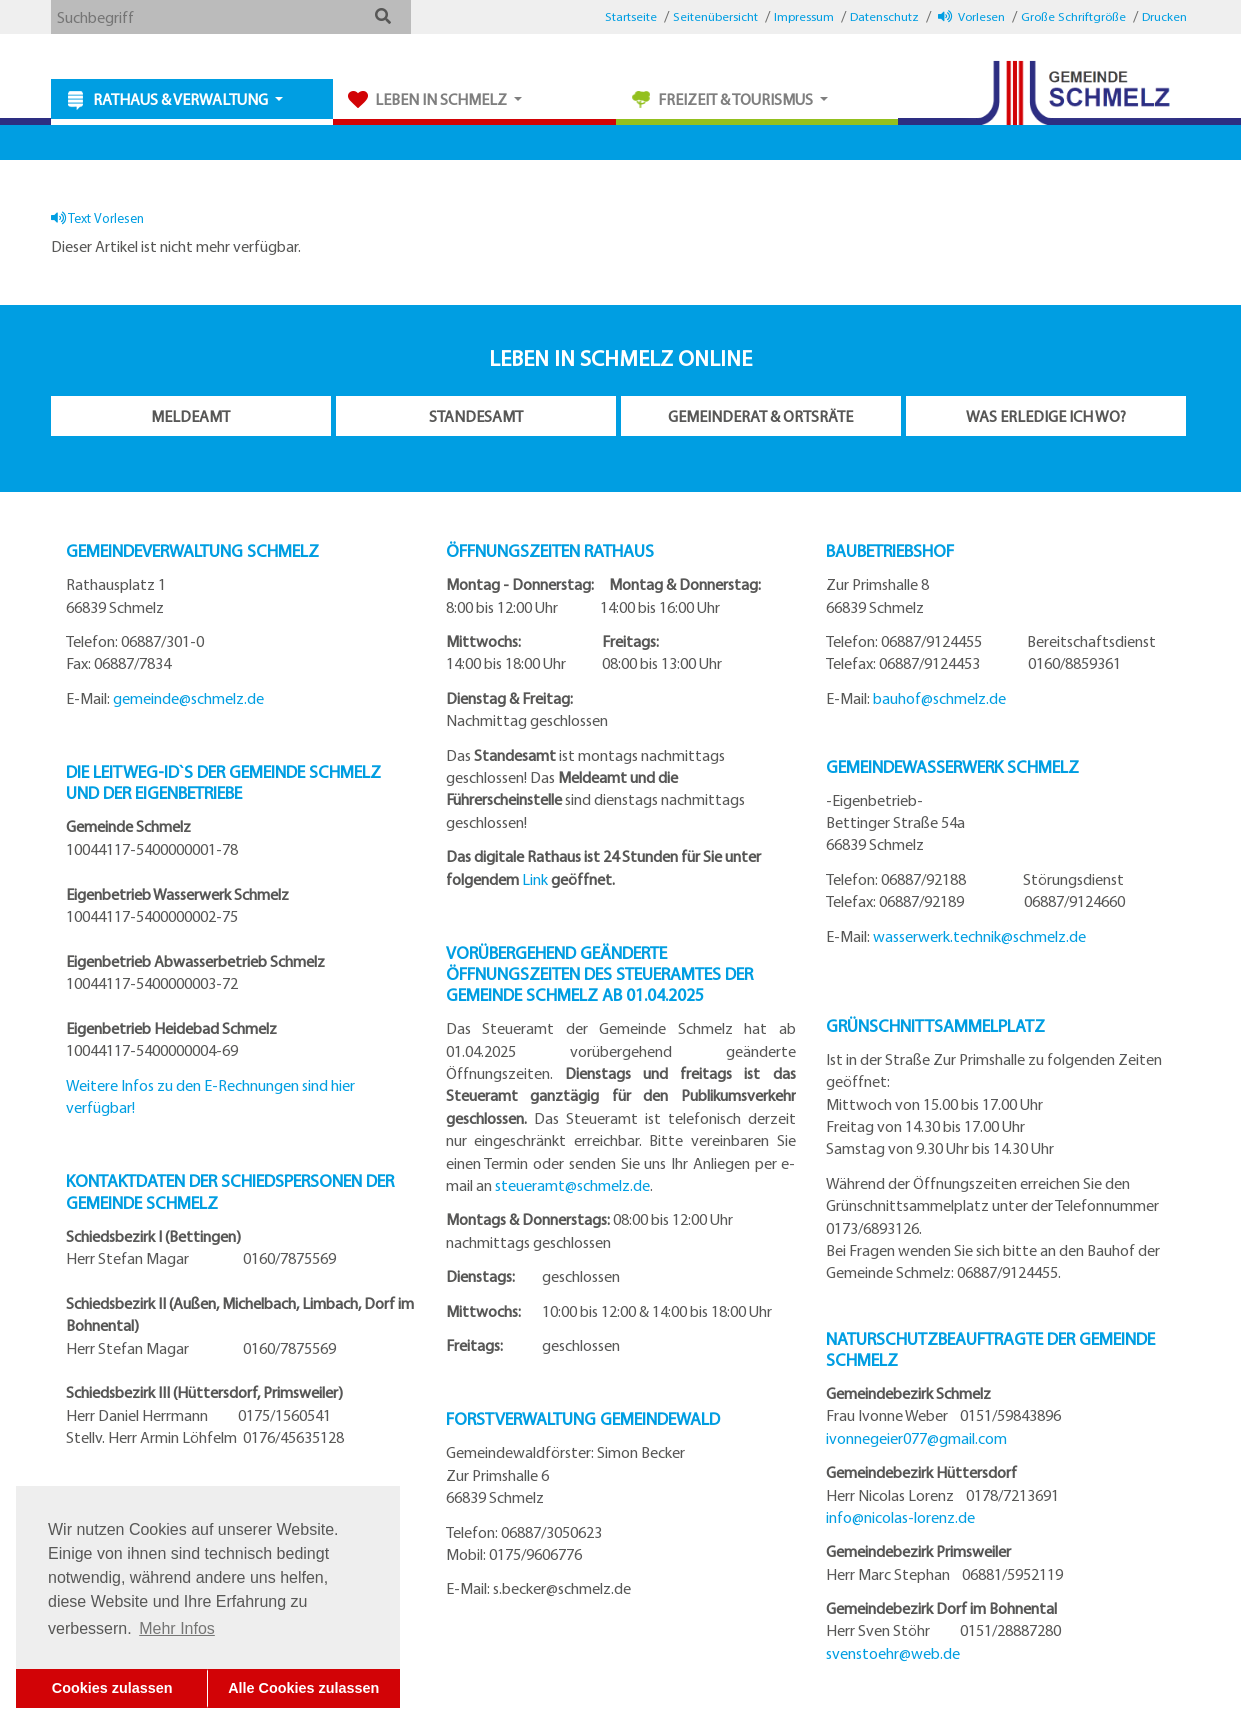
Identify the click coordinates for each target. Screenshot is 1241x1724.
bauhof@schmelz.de (939, 698)
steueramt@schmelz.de (572, 1185)
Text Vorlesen (97, 217)
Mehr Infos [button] (177, 1628)
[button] (383, 16)
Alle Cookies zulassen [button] (303, 1688)
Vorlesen (971, 16)
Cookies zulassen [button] (112, 1688)
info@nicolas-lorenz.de (900, 1517)
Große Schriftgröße (1073, 16)
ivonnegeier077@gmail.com (916, 1438)
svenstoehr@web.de (893, 1653)
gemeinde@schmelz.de (188, 698)
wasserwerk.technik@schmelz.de (979, 936)
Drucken (1164, 16)
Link (535, 879)
